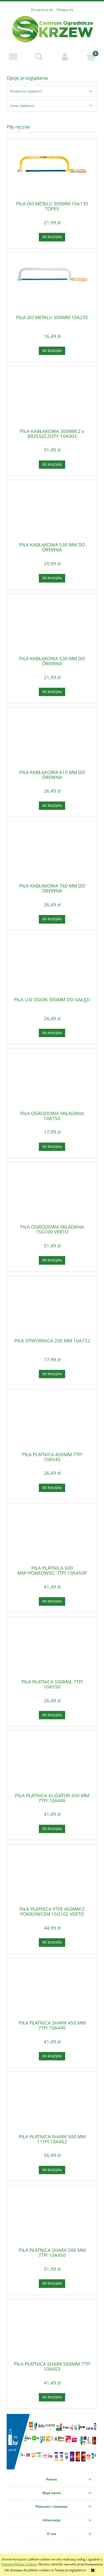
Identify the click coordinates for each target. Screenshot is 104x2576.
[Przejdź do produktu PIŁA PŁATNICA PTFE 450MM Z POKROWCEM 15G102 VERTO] (52, 1877)
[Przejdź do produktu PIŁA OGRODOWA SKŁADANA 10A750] (52, 1081)
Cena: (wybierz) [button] (22, 105)
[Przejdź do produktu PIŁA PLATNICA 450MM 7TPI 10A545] (52, 1422)
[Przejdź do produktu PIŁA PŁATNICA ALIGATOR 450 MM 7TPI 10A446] (52, 1763)
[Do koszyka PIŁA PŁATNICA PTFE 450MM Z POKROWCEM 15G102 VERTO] (52, 1942)
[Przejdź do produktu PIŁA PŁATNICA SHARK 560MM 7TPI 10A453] (52, 2332)
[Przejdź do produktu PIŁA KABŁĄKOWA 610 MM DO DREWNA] (52, 740)
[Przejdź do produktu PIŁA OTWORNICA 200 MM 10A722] (52, 1309)
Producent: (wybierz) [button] (26, 91)
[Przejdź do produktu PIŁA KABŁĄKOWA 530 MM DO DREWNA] (52, 513)
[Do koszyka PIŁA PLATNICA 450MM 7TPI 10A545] (52, 1488)
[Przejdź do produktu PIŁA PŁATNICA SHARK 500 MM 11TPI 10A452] (52, 2105)
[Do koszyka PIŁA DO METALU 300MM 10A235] (52, 351)
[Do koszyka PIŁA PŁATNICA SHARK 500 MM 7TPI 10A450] (52, 2283)
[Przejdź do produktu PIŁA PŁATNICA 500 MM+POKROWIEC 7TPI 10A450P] (52, 1536)
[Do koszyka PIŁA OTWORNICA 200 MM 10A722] (52, 1374)
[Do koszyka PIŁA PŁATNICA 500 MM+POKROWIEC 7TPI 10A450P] (52, 1601)
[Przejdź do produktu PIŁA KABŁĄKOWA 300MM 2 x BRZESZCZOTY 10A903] (52, 399)
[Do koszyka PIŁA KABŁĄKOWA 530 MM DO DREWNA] (52, 578)
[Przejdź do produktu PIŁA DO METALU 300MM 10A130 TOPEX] (52, 172)
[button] (13, 57)
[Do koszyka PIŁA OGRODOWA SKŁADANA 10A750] (52, 1147)
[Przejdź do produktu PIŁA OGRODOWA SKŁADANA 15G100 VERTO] (52, 1195)
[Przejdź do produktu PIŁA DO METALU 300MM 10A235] (52, 285)
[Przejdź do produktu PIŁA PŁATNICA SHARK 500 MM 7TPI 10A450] (52, 2218)
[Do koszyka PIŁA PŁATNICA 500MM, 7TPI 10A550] (52, 1715)
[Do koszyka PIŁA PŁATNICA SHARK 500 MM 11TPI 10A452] (52, 2170)
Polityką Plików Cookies (19, 2564)
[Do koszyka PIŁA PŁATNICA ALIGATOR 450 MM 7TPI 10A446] (52, 1829)
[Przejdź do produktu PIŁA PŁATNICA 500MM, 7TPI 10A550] (52, 1650)
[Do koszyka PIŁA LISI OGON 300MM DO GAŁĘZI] (52, 1033)
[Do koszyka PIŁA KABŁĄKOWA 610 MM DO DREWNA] (52, 805)
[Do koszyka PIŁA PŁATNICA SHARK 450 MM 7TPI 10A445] (52, 2056)
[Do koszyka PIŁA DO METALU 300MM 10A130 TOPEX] (52, 237)
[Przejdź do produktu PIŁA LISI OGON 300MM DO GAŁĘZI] (52, 968)
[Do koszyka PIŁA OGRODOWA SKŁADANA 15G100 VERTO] (52, 1260)
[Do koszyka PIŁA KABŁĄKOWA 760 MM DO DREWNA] (52, 919)
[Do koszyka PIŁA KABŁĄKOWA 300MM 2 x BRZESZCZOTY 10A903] (52, 464)
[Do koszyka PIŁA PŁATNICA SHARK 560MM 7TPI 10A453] (52, 2397)
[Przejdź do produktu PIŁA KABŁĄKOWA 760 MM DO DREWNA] (52, 854)
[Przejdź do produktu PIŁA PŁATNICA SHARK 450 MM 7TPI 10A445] (52, 1991)
